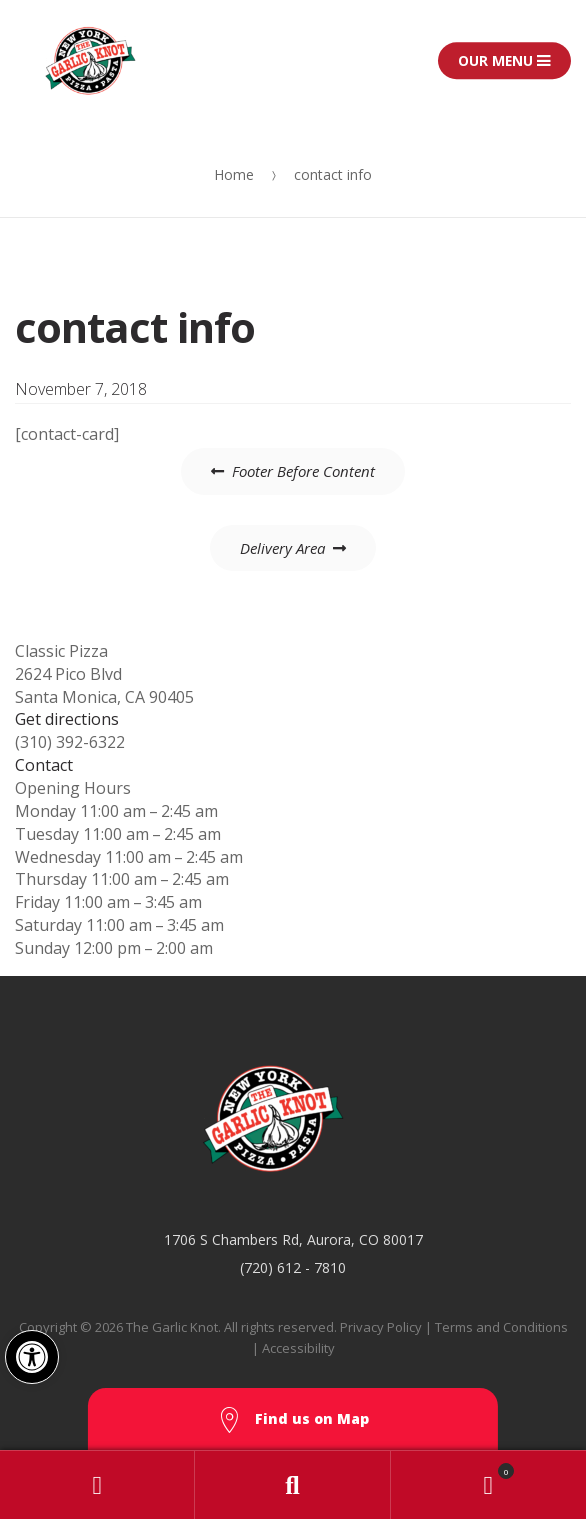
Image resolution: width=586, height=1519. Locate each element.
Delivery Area (282, 548)
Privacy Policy (381, 1327)
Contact (44, 765)
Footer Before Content (303, 471)
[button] (32, 1357)
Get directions (67, 719)
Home (234, 174)
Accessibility (298, 1348)
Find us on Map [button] (293, 1420)
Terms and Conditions (501, 1327)
